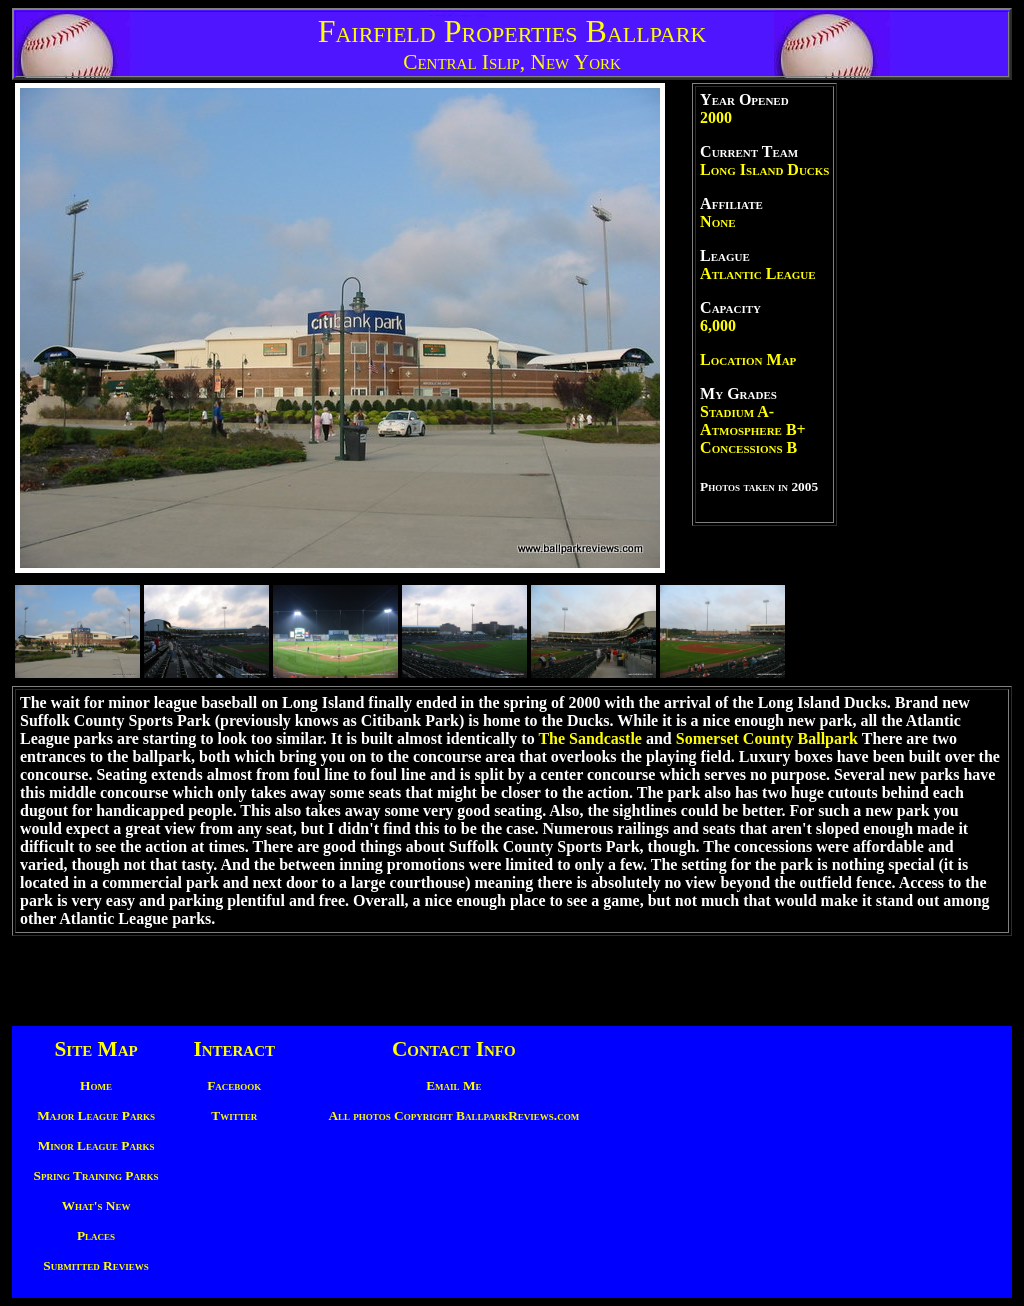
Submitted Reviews (95, 1265)
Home (96, 1085)
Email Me (453, 1085)
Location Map (748, 359)
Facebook (234, 1085)
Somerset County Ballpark (767, 738)
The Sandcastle (590, 738)
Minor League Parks (96, 1145)
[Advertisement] (924, 383)
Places (96, 1235)
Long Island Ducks (764, 169)
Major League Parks (96, 1115)
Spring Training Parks (96, 1175)
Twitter (234, 1115)
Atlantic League (757, 273)
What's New (96, 1205)
